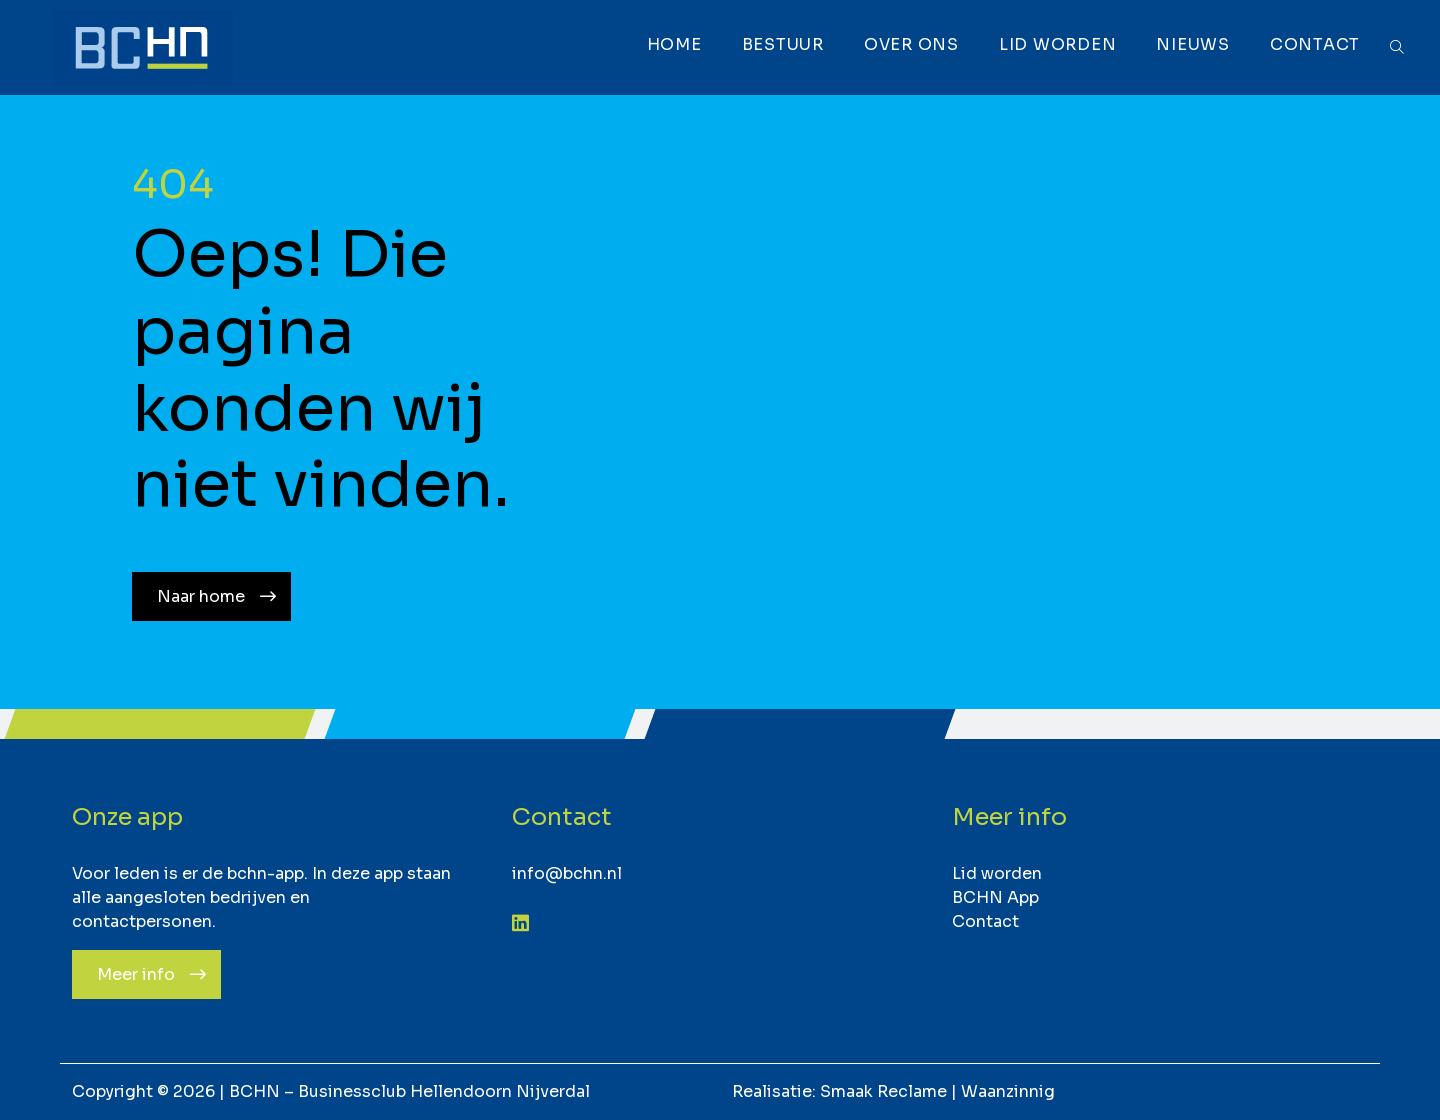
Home (672, 44)
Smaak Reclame (883, 1091)
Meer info (136, 974)
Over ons (909, 44)
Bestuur (781, 44)
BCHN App (995, 897)
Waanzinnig (1008, 1091)
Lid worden (1056, 44)
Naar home (201, 596)
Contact (1313, 44)
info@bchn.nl (567, 873)
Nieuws (1191, 44)
